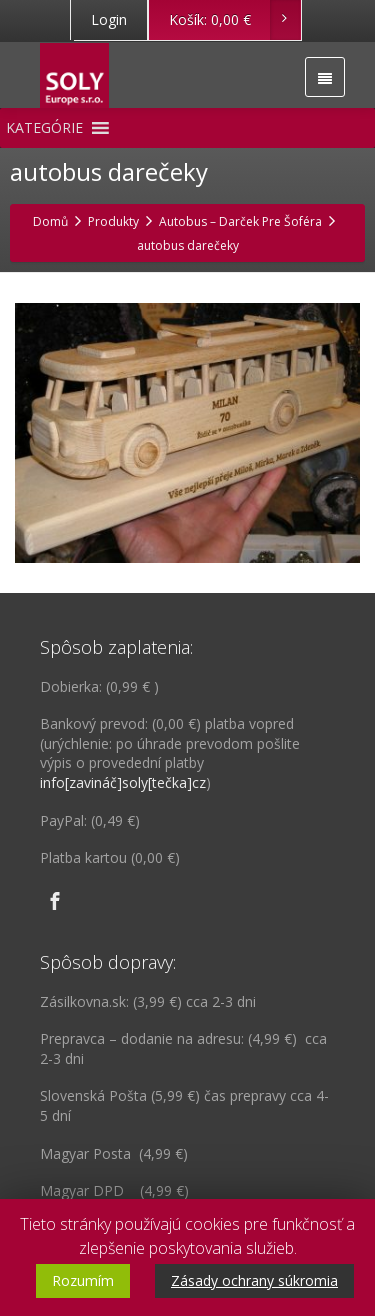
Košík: (234, 20)
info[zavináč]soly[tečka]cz (123, 782)
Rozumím (83, 1280)
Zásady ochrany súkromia (254, 1280)
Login (109, 19)
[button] (44, 128)
